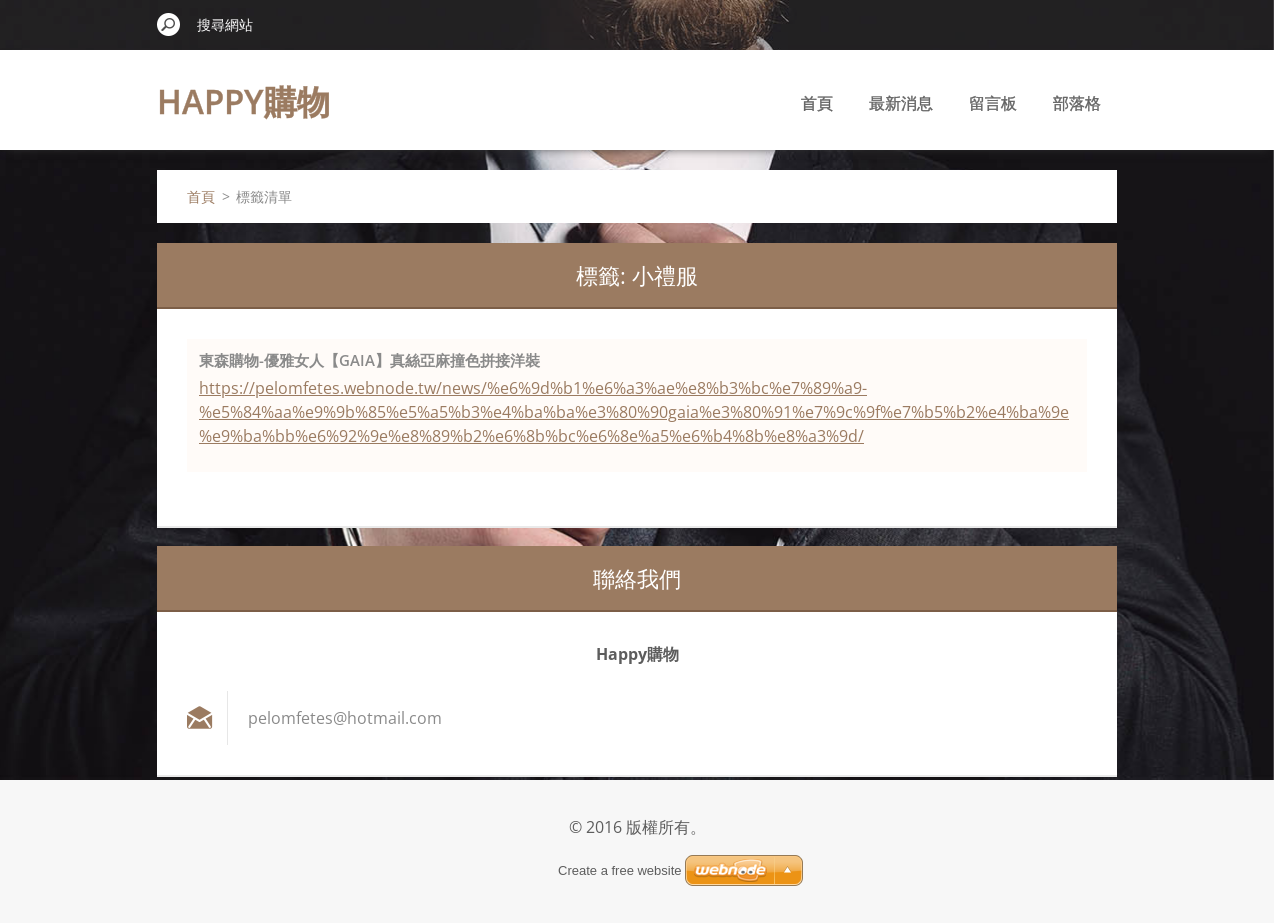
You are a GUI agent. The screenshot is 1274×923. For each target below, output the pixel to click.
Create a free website (620, 870)
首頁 (817, 103)
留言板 (993, 103)
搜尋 (169, 24)
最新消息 (901, 103)
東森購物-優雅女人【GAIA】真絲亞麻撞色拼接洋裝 (369, 360)
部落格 (1077, 103)
